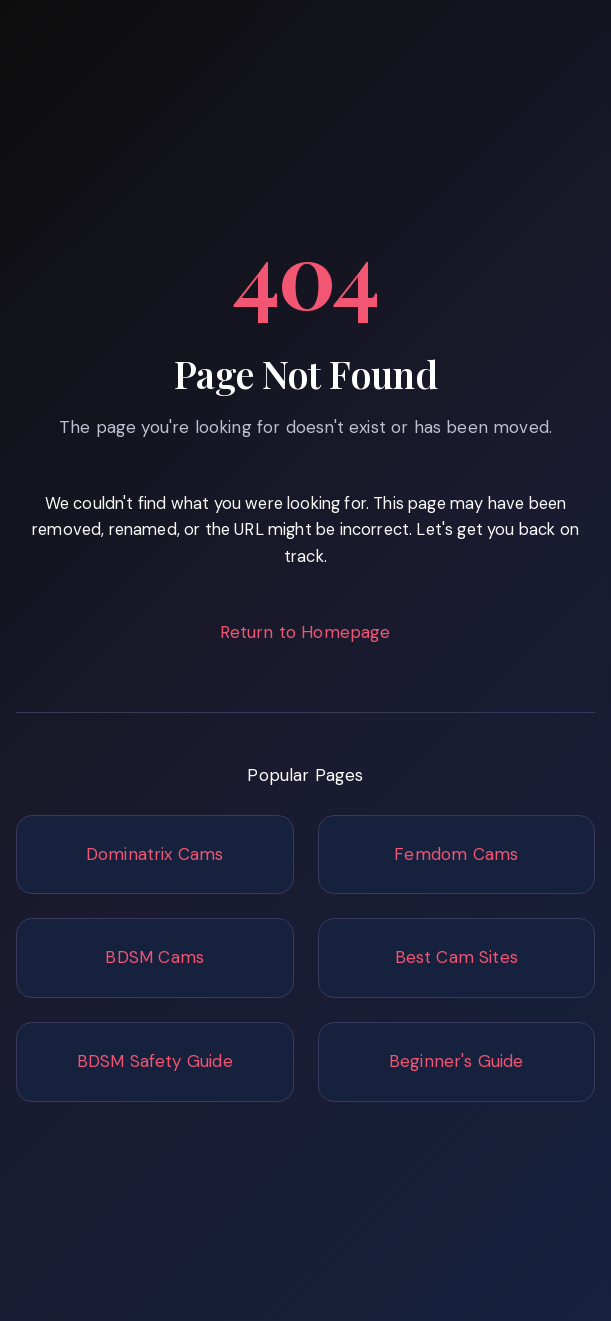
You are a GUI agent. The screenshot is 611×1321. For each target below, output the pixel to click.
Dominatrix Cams (155, 854)
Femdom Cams (456, 854)
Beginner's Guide (456, 1061)
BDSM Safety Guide (155, 1061)
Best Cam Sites (456, 957)
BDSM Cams (154, 957)
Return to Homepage (305, 632)
